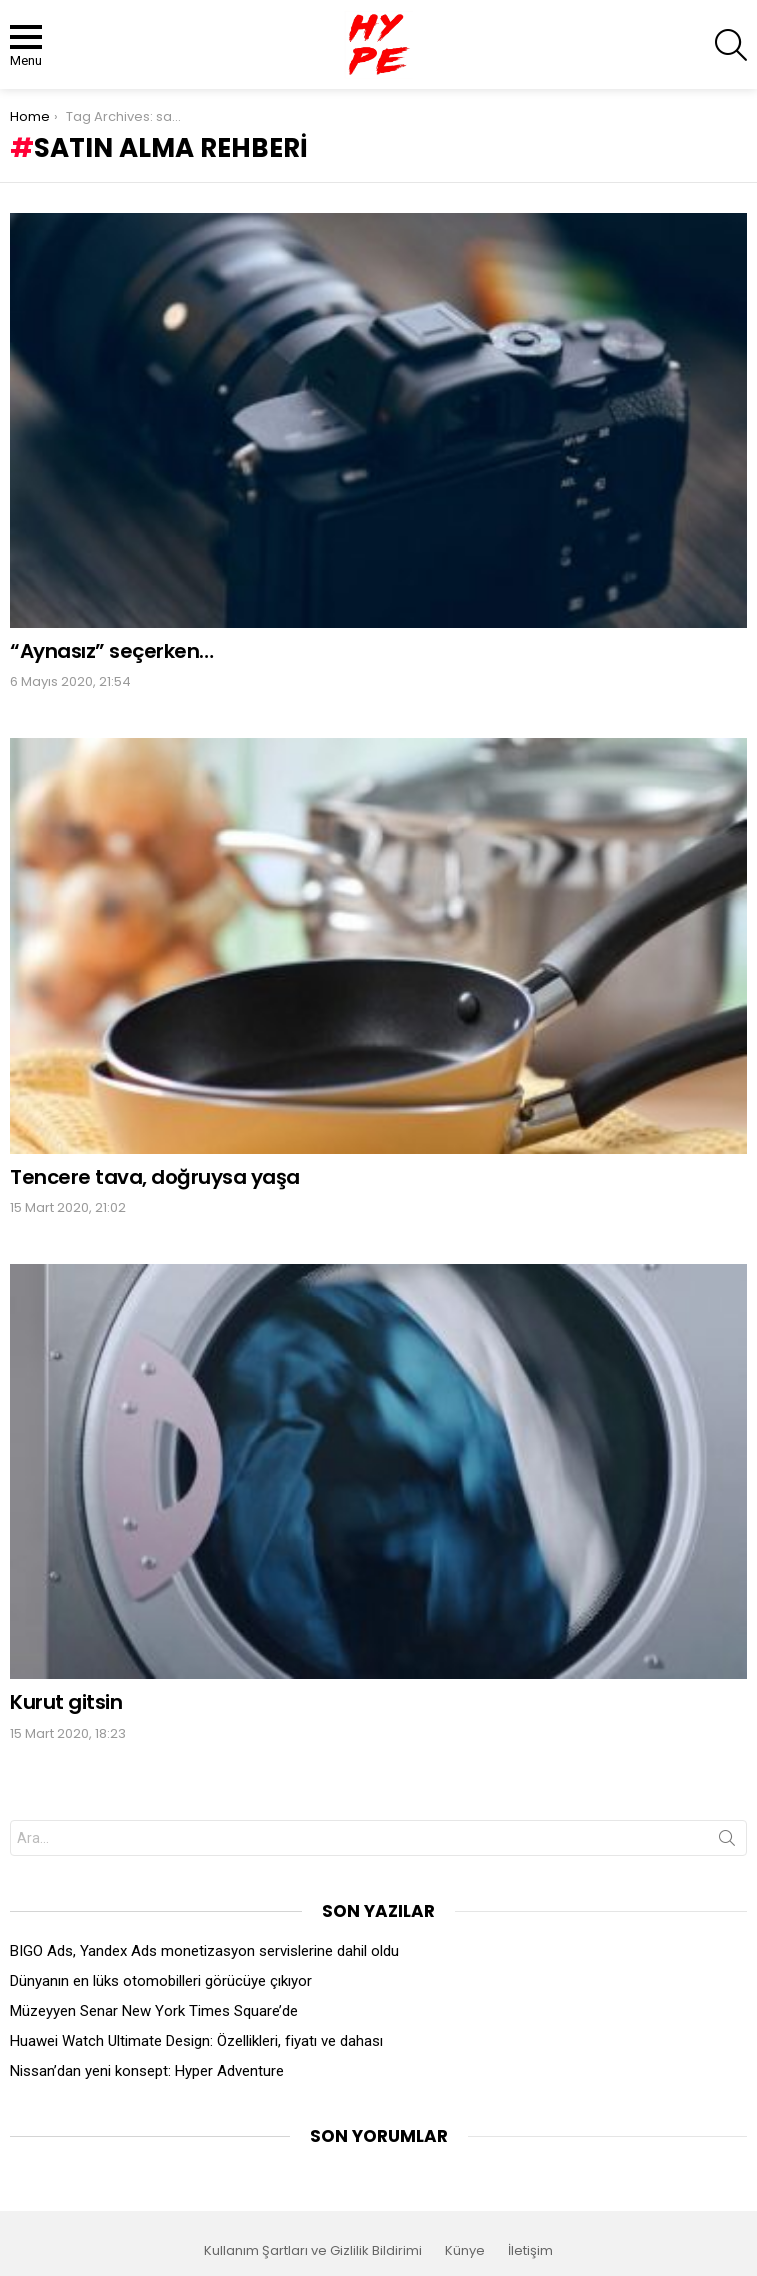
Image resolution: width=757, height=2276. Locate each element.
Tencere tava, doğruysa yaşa (155, 1177)
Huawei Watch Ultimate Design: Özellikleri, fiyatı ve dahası (196, 2041)
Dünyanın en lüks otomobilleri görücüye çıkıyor (161, 1981)
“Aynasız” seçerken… (112, 651)
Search (727, 1842)
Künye (465, 2251)
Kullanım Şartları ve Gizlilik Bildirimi (313, 2251)
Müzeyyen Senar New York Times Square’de (154, 2011)
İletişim (530, 2251)
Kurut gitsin (66, 1702)
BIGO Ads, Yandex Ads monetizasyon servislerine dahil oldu (204, 1951)
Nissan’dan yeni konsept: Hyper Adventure (147, 2071)
